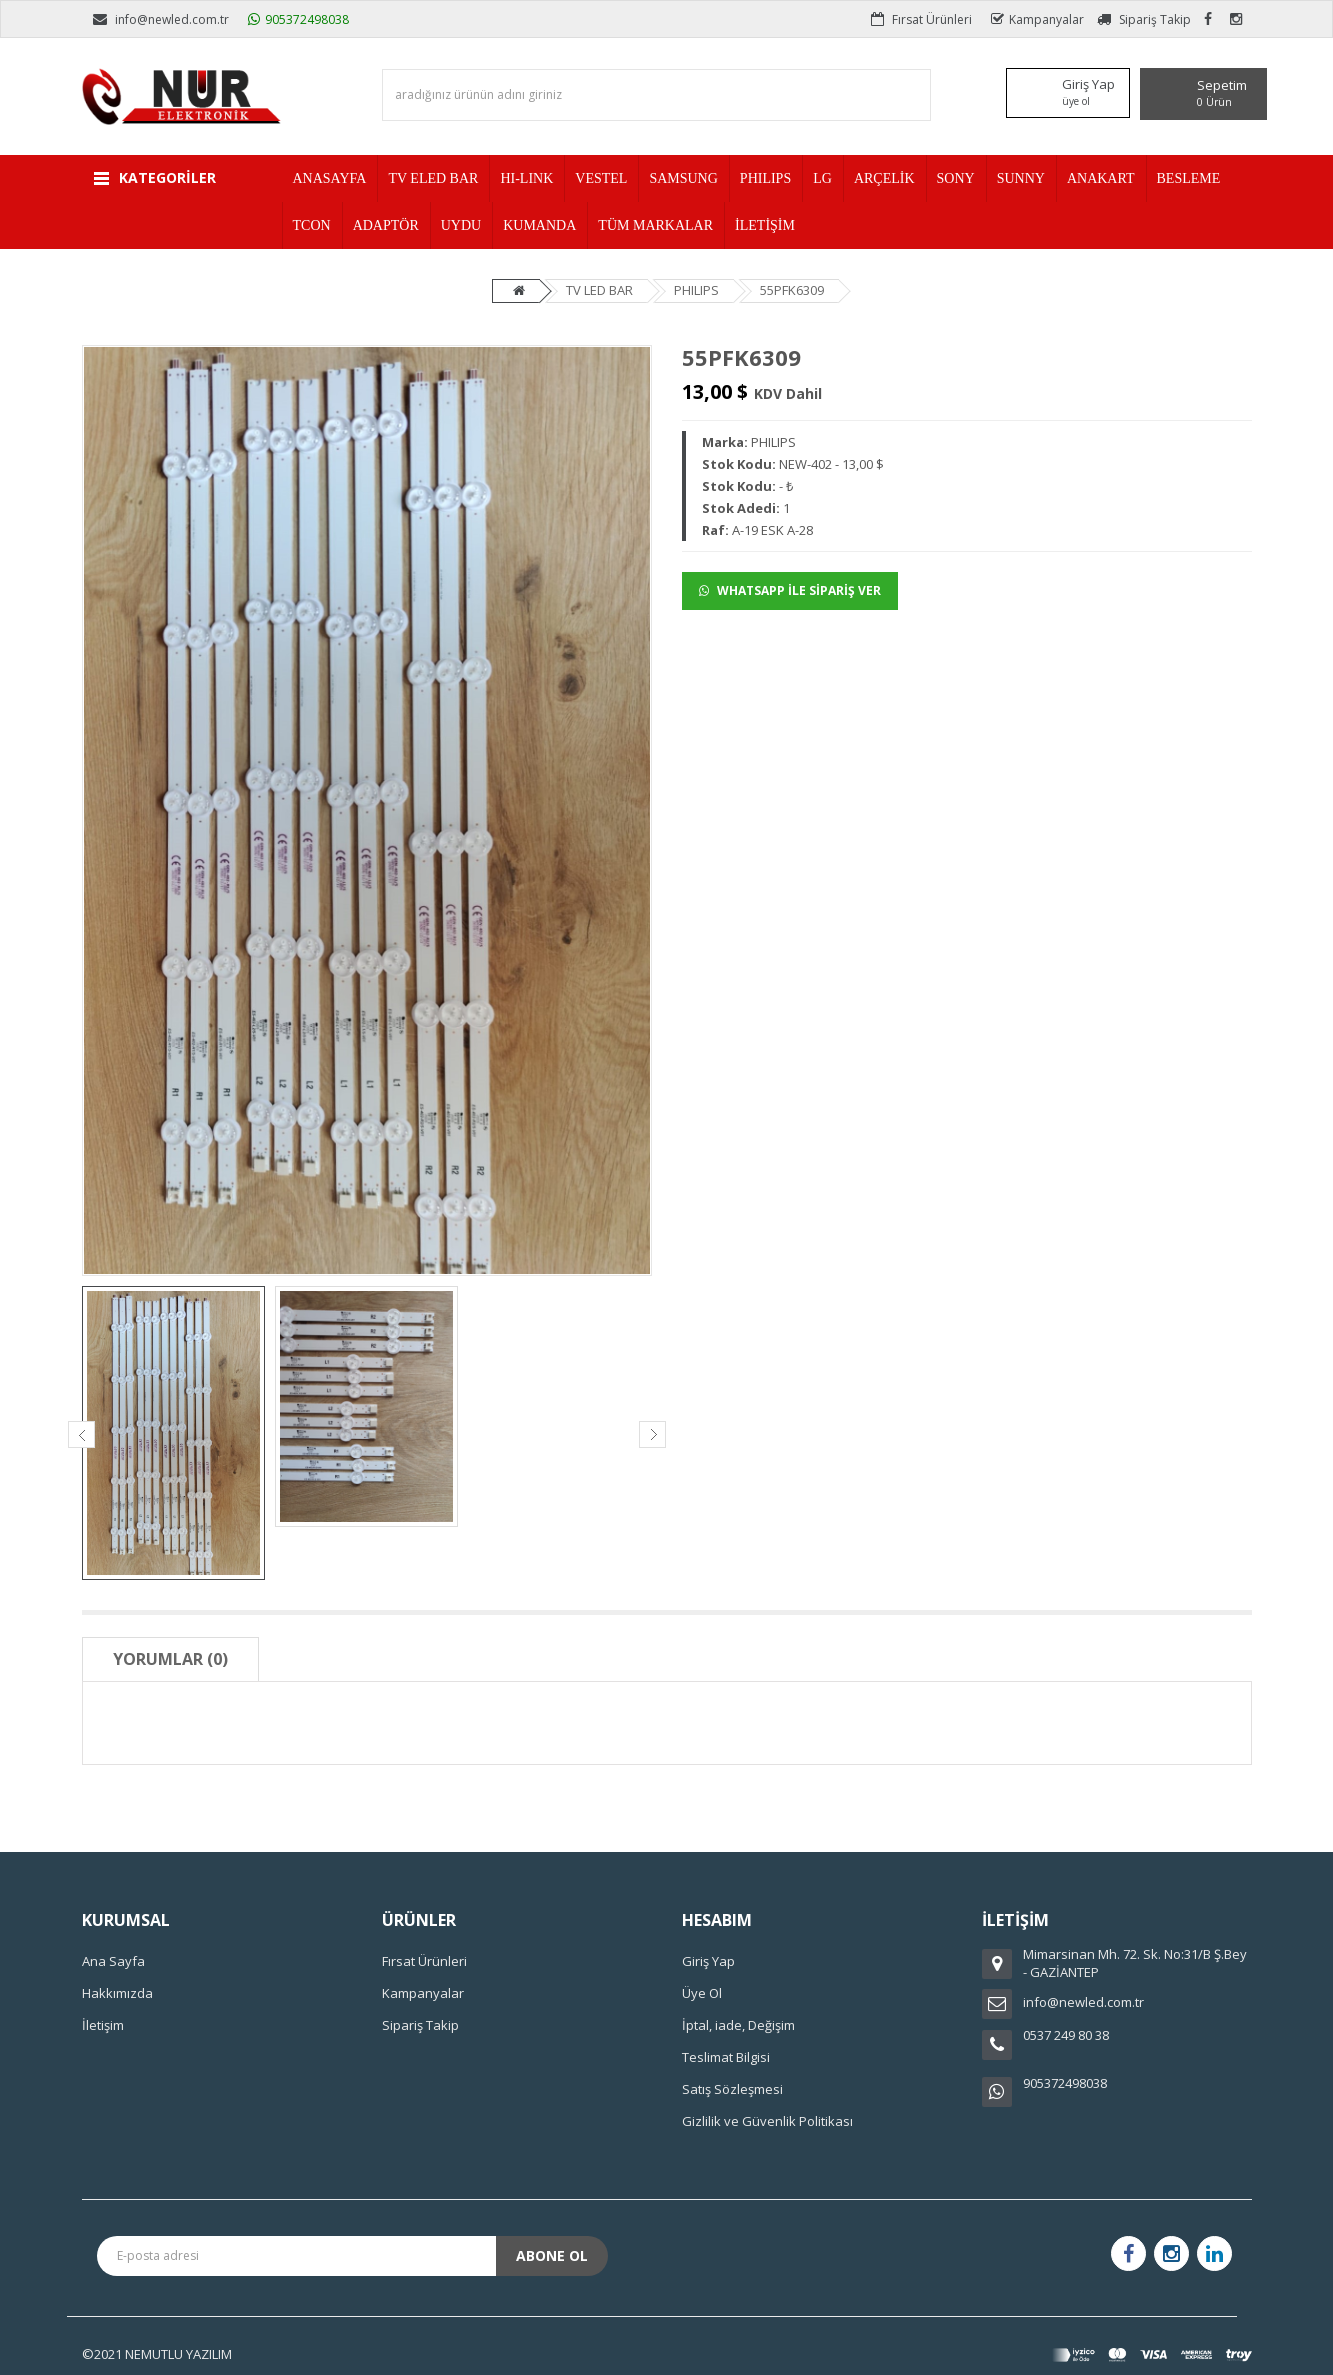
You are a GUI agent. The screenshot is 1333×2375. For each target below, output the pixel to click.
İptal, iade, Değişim (738, 2025)
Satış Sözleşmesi (732, 2089)
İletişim (103, 2025)
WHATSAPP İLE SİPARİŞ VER (790, 590)
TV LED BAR (599, 290)
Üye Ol (702, 1993)
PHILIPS (696, 290)
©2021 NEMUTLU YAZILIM (157, 2354)
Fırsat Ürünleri (921, 19)
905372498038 (298, 19)
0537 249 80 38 (1066, 2035)
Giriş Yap (708, 1961)
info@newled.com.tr (161, 19)
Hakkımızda (117, 1993)
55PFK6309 (792, 290)
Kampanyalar (1037, 19)
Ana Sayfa (113, 1961)
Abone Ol (552, 2255)
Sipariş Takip (1144, 19)
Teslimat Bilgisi (726, 2057)
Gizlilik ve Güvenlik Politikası (767, 2121)
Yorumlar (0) (170, 1659)
